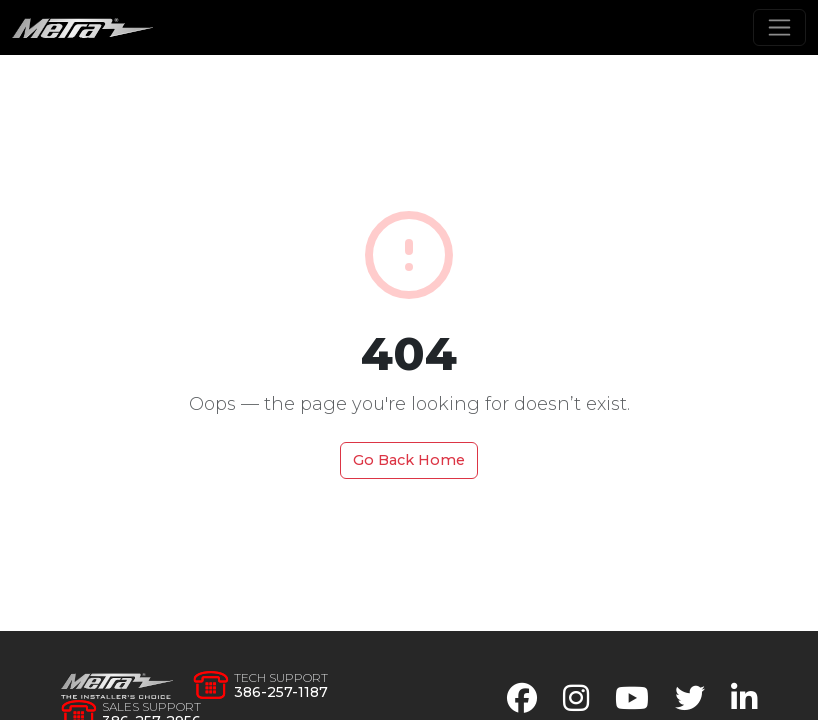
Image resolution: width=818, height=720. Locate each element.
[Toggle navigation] (779, 27)
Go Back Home (409, 460)
